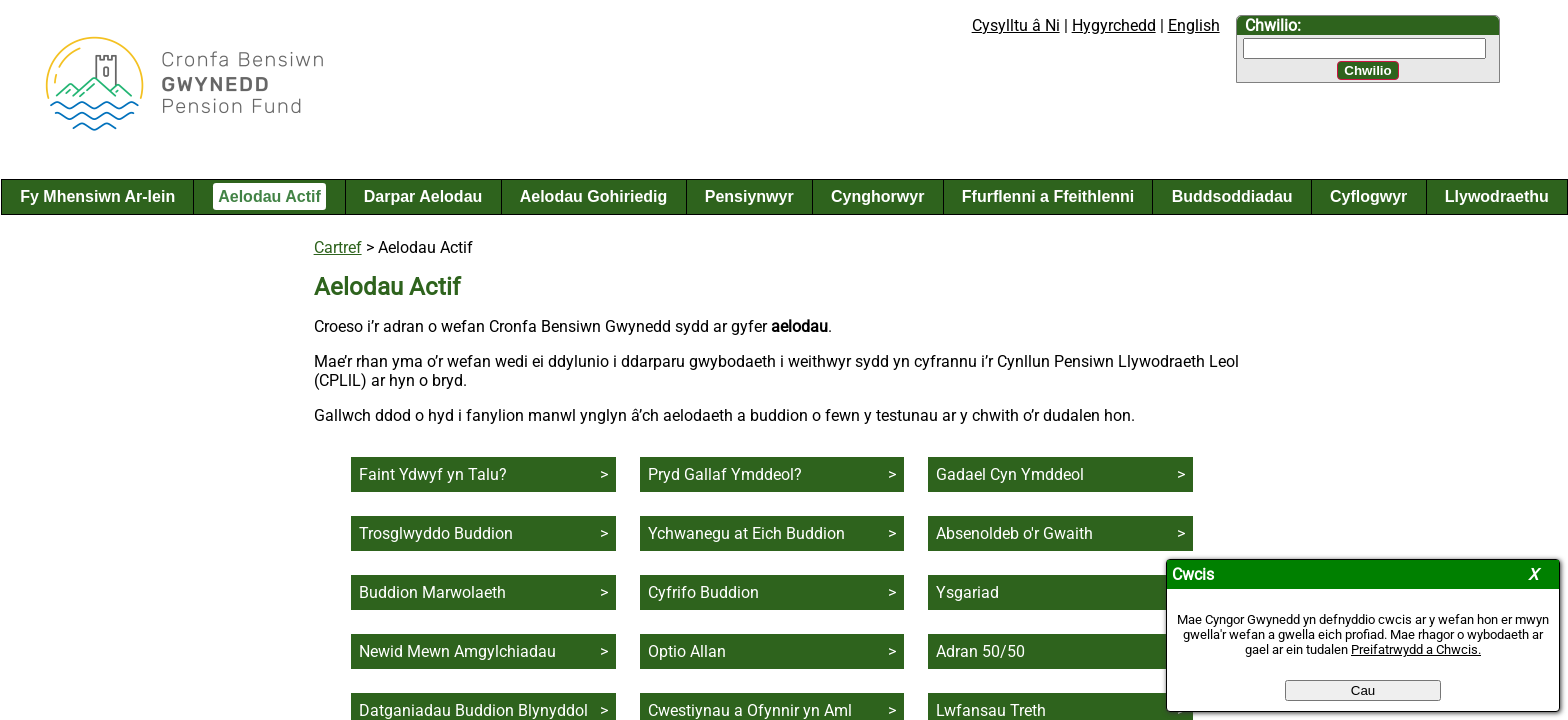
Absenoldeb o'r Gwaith (1014, 533)
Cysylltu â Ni (1016, 25)
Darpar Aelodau (423, 196)
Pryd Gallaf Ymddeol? (725, 474)
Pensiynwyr (749, 196)
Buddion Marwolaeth (432, 592)
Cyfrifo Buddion (703, 592)
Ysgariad (967, 592)
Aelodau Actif (269, 196)
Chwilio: (1273, 25)
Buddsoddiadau (1232, 196)
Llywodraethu (1497, 196)
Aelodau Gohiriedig (594, 196)
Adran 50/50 (980, 651)
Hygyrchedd (1114, 25)
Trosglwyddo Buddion (436, 533)
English (1194, 25)
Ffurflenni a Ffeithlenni (1048, 196)
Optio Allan (687, 651)
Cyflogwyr (1368, 196)
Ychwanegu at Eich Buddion (746, 533)
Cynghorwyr (877, 196)
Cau (1363, 690)
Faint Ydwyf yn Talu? (433, 474)
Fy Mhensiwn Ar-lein (97, 196)
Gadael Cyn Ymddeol (1010, 474)
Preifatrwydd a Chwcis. (1416, 649)
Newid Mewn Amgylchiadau (457, 651)
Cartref (338, 247)
